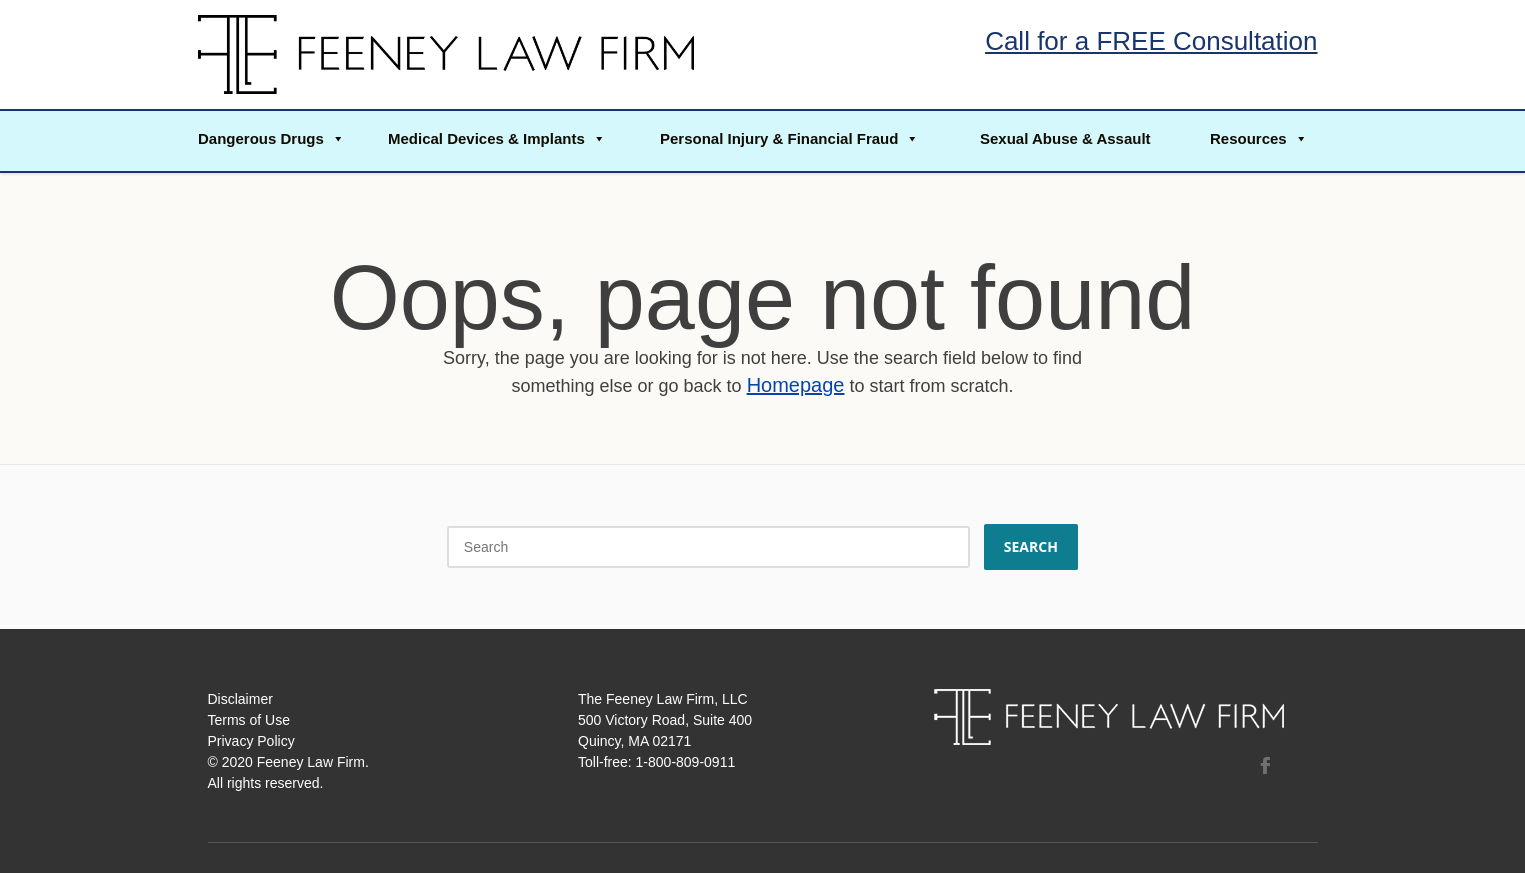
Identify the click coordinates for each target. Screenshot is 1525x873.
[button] (270, 141)
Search (1031, 546)
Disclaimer (240, 699)
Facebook (1265, 765)
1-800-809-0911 (686, 762)
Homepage (796, 385)
